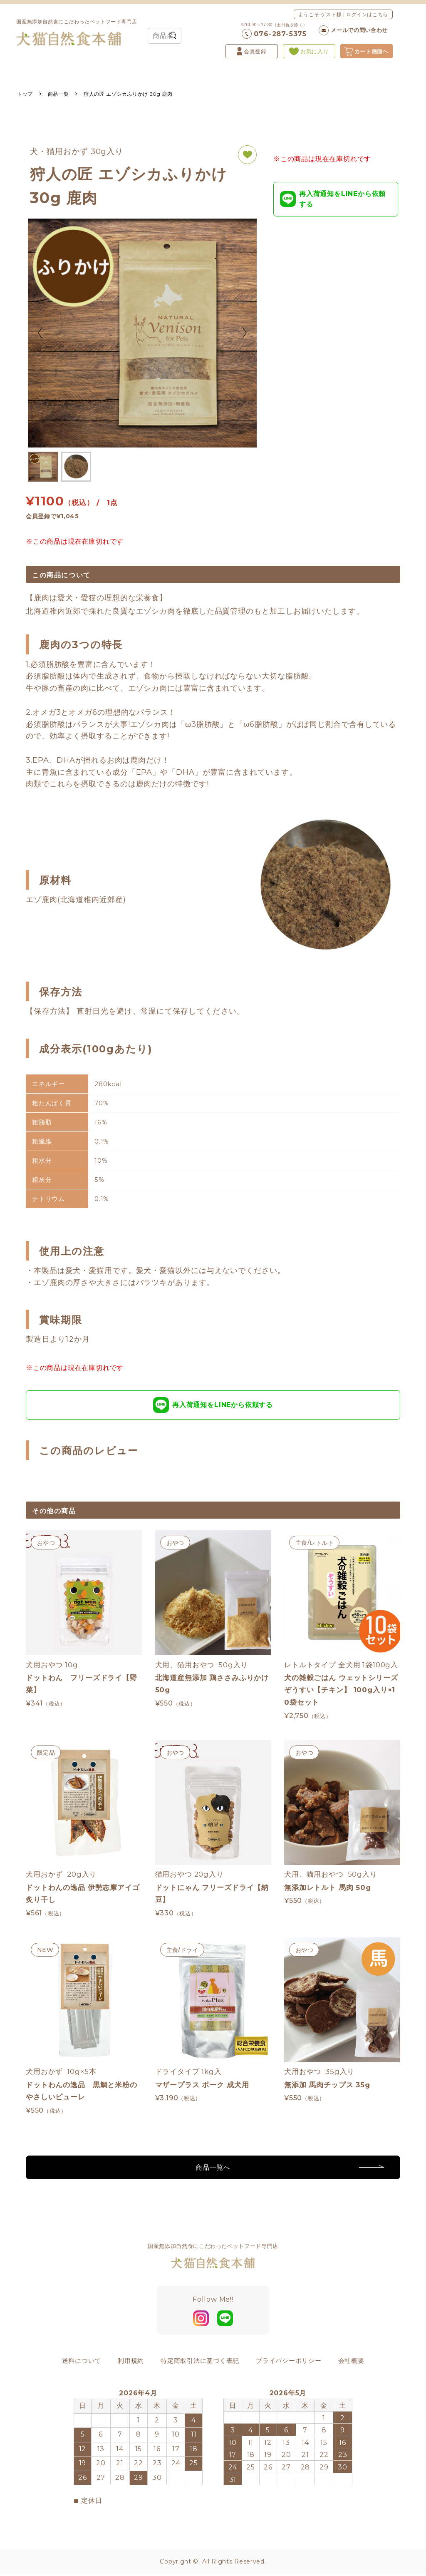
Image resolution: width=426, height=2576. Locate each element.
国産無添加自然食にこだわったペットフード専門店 (76, 32)
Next (244, 333)
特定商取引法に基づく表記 (200, 2365)
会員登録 (252, 51)
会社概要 (351, 2365)
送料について (82, 2365)
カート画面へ (366, 51)
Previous (40, 333)
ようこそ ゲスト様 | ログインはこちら (343, 14)
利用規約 (131, 2365)
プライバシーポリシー (289, 2365)
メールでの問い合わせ (353, 30)
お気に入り (309, 51)
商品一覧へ (213, 2172)
